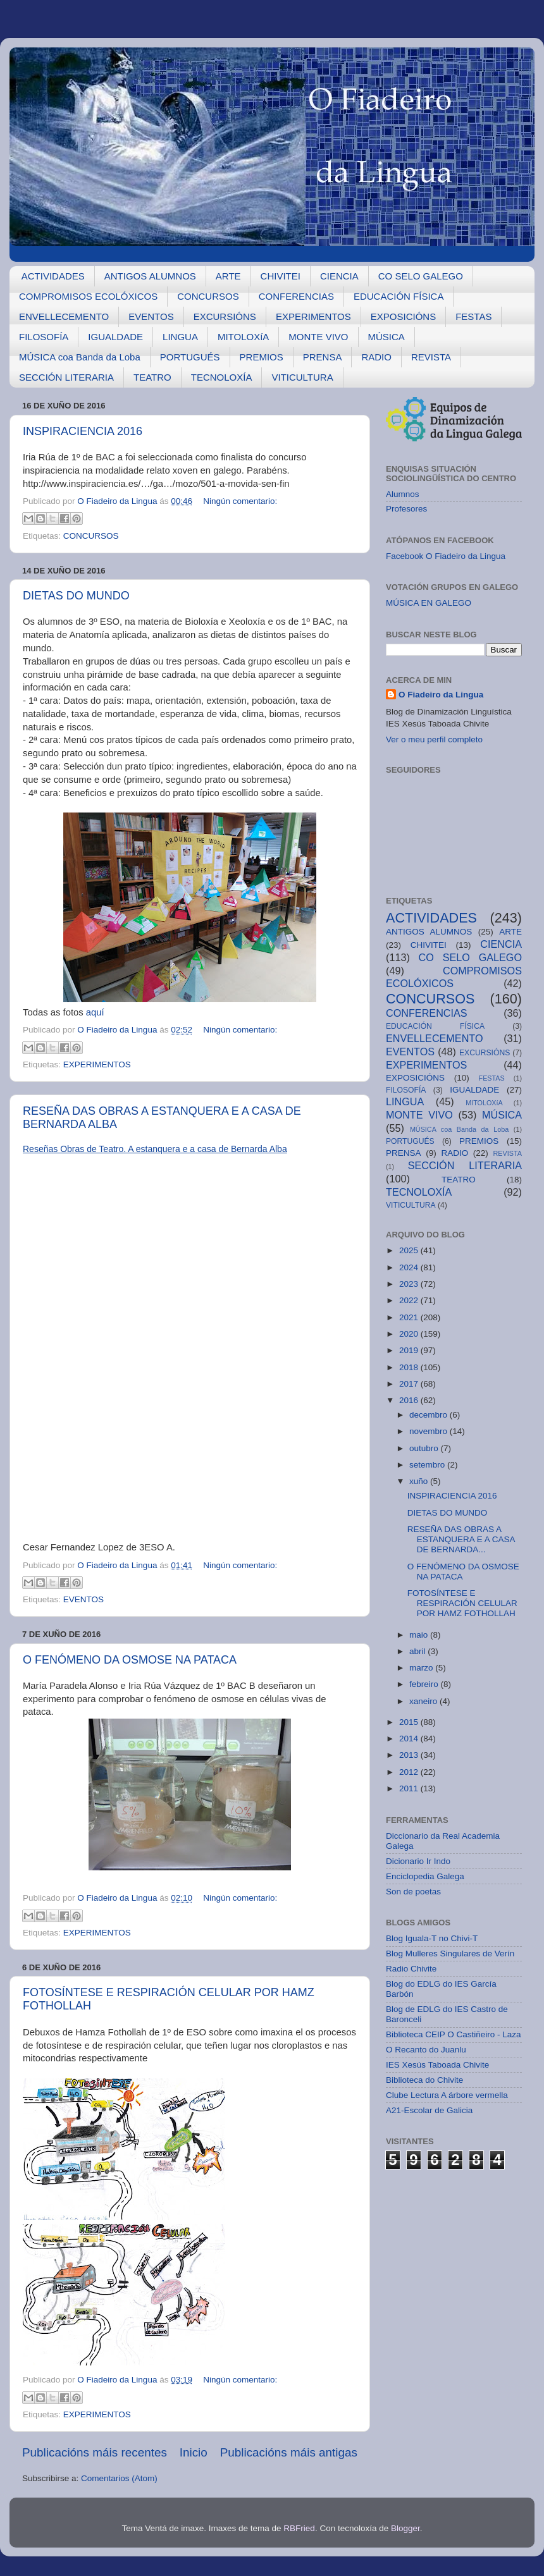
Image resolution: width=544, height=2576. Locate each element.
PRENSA (322, 357)
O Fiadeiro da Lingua (441, 694)
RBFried (299, 2528)
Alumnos (402, 494)
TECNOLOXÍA (221, 377)
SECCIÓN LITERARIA (66, 377)
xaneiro (424, 1701)
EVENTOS (150, 316)
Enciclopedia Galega (425, 1876)
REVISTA (431, 357)
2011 (410, 1788)
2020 (410, 1334)
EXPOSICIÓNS (403, 316)
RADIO (376, 357)
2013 (410, 1755)
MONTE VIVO (318, 336)
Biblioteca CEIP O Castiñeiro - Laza (453, 2034)
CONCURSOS (208, 296)
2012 (410, 1772)
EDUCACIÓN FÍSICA (399, 296)
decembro (429, 1415)
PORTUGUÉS (190, 357)
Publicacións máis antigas (288, 2452)
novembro (429, 1431)
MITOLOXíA (243, 336)
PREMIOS (261, 357)
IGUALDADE (115, 336)
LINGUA (180, 336)
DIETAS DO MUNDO (76, 595)
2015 (410, 1722)
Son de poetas (413, 1891)
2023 (410, 1284)
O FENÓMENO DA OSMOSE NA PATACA (130, 1659)
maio (419, 1635)
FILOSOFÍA (43, 336)
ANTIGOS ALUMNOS (150, 276)
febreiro (425, 1684)
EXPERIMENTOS (313, 316)
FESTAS (473, 316)
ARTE (228, 276)
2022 (410, 1300)
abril (418, 1651)
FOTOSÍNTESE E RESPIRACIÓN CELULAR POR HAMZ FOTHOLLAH (462, 1603)
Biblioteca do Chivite (424, 2080)
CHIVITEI (280, 276)
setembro (428, 1464)
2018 (410, 1367)
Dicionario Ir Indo (418, 1861)
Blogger (405, 2528)
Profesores (406, 508)
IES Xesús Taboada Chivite (437, 2065)
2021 (410, 1317)
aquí (95, 1012)
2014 (410, 1738)
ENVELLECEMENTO (64, 316)
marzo (422, 1667)
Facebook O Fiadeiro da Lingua (445, 556)
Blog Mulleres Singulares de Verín (450, 1953)
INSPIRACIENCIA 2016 (82, 431)
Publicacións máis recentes (94, 2452)
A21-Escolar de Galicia (429, 2110)
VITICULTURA (302, 377)
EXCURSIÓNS (225, 316)
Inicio (193, 2452)
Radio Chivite (411, 1968)
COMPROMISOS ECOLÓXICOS (88, 296)
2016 (410, 1400)
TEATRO (152, 377)
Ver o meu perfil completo (434, 739)
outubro (425, 1448)
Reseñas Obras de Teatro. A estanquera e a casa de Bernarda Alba (155, 1149)
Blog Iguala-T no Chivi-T (432, 1938)
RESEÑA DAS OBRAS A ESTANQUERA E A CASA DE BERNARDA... (461, 1539)
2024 (410, 1267)
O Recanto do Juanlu (426, 2049)
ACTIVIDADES (53, 276)
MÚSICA (386, 336)
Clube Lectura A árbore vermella (447, 2095)
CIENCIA (339, 276)
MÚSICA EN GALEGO (428, 603)
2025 (410, 1250)
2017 (410, 1384)
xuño (419, 1481)
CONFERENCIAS (296, 296)
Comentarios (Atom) (119, 2478)
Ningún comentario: (240, 501)
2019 (410, 1350)
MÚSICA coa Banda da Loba (79, 357)
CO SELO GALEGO (420, 276)
